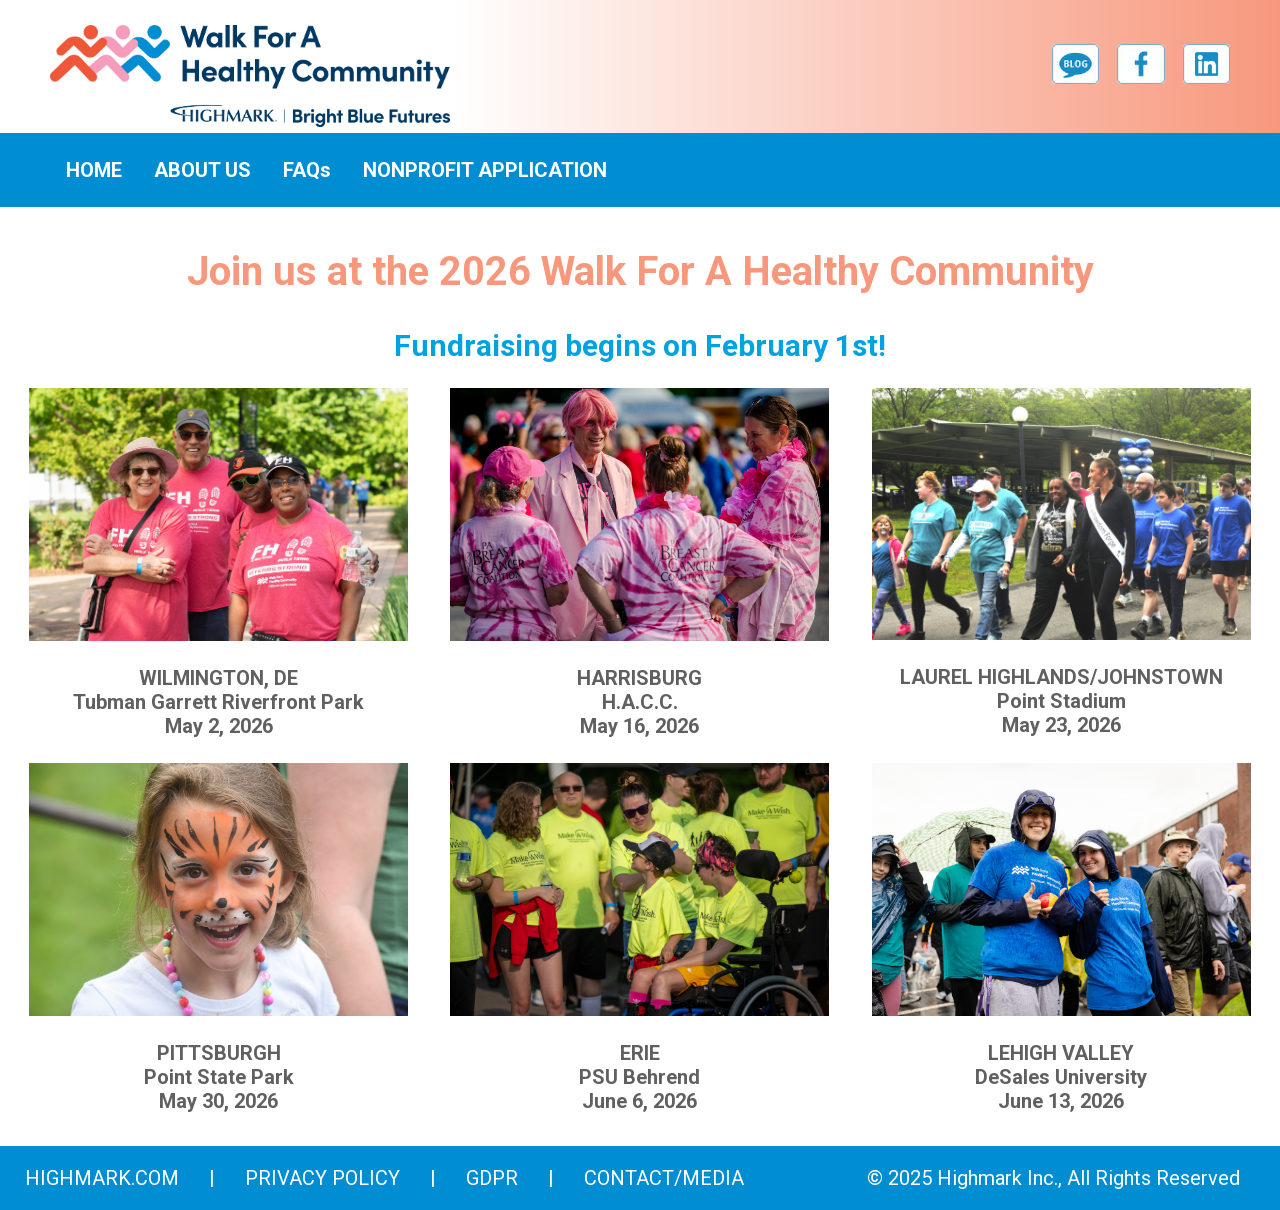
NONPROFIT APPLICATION (485, 170)
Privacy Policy (322, 1178)
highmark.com (102, 1178)
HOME (94, 170)
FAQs (307, 170)
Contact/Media (664, 1178)
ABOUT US (202, 170)
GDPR (492, 1178)
